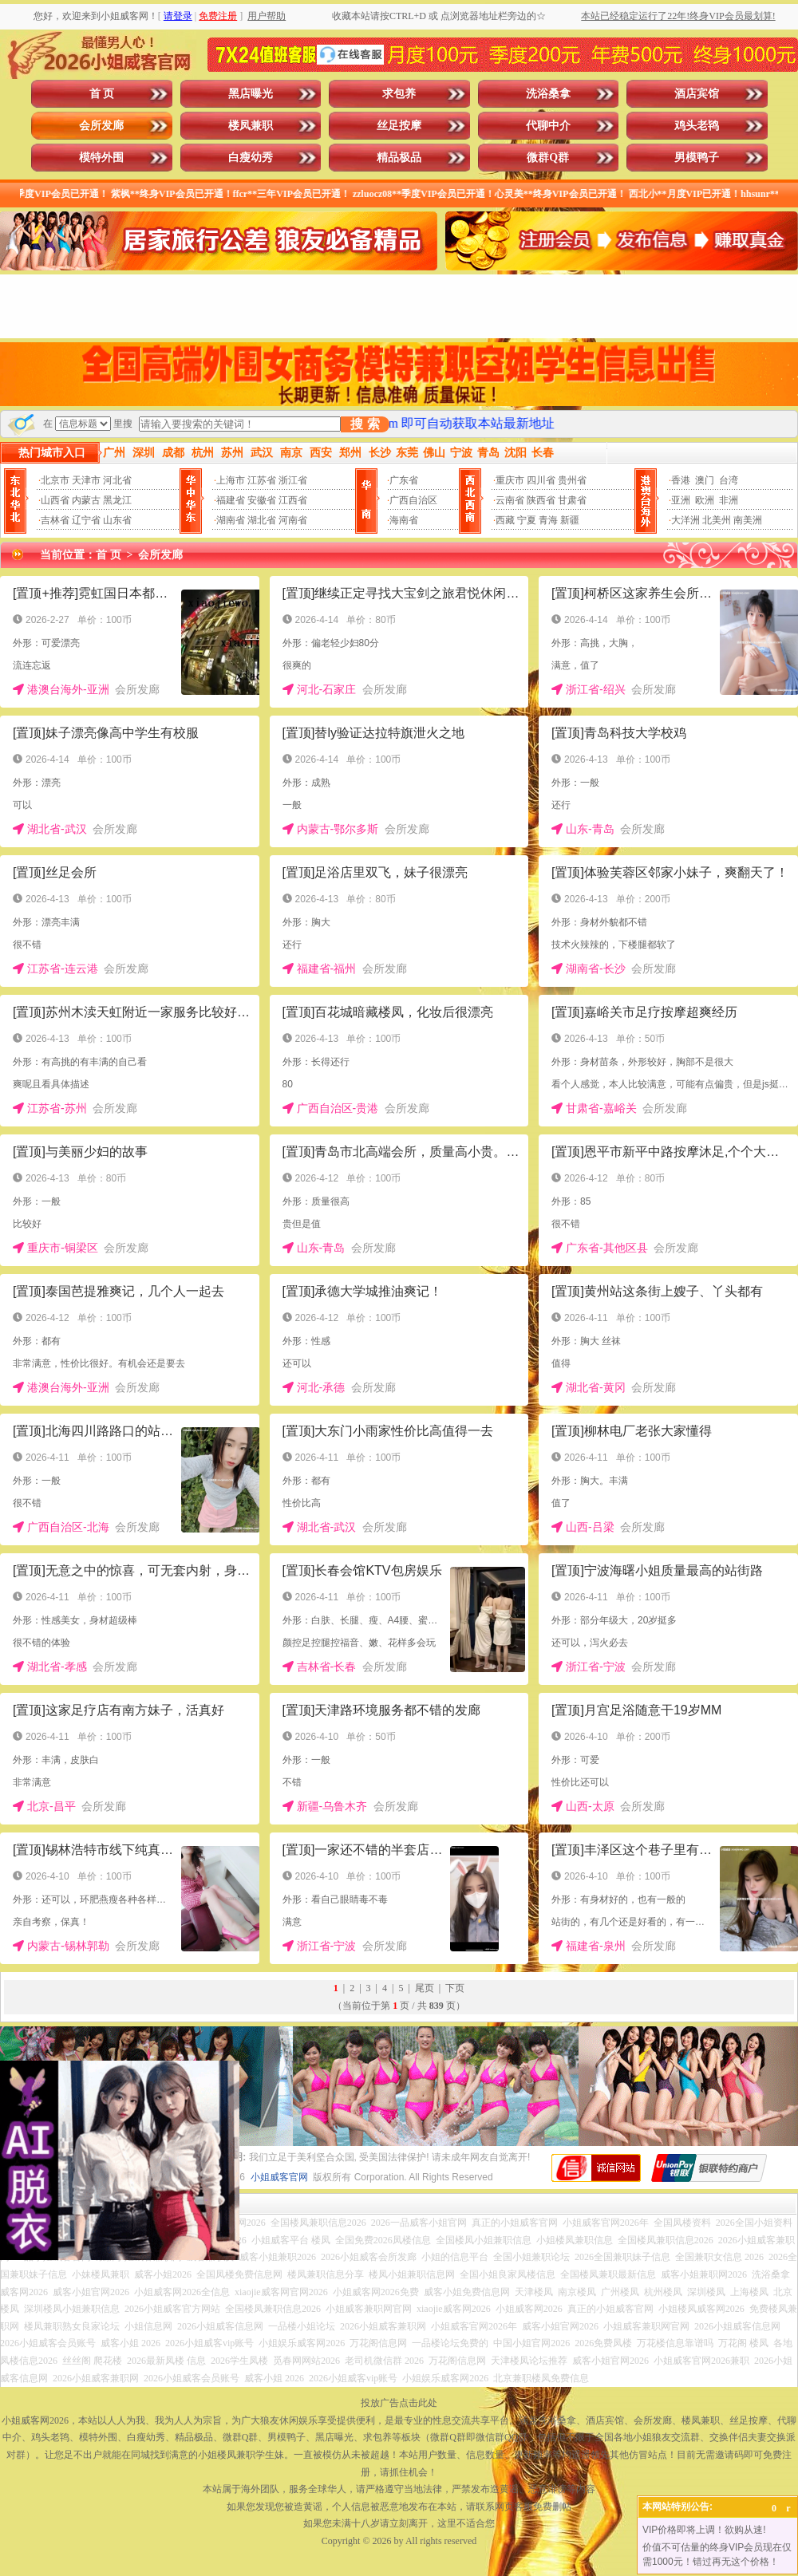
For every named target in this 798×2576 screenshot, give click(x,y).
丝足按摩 (399, 126)
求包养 (399, 94)
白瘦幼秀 (250, 158)
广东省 (403, 480)
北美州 (716, 520)
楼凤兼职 (250, 126)
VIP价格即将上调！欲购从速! (704, 2529)
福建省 (230, 500)
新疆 (569, 520)
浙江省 (293, 480)
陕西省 (541, 500)
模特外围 (101, 158)
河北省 (117, 480)
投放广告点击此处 (399, 2402)
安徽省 (261, 500)
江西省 (293, 500)
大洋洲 (685, 520)
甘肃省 (572, 500)
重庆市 (510, 480)
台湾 (728, 480)
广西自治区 (413, 500)
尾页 (424, 1988)
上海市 (230, 480)
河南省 (293, 520)
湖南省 (230, 520)
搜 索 (364, 424)
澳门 (704, 480)
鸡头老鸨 (696, 126)
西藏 (505, 520)
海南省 (403, 520)
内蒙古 (86, 500)
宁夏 (526, 520)
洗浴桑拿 (548, 94)
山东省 (117, 520)
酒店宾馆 (696, 94)
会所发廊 (101, 126)
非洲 (728, 500)
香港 (680, 480)
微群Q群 (548, 158)
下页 (454, 1988)
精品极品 (399, 158)
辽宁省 (86, 520)
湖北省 (261, 520)
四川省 (541, 480)
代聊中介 (548, 126)
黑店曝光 (250, 94)
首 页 (102, 94)
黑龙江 (117, 500)
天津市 (86, 480)
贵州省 (572, 480)
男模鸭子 (696, 158)
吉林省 (55, 520)
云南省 (510, 500)
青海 (548, 520)
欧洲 (704, 500)
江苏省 (261, 480)
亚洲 (680, 500)
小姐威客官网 (279, 2177)
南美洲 (747, 520)
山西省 (55, 500)
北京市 (55, 480)
